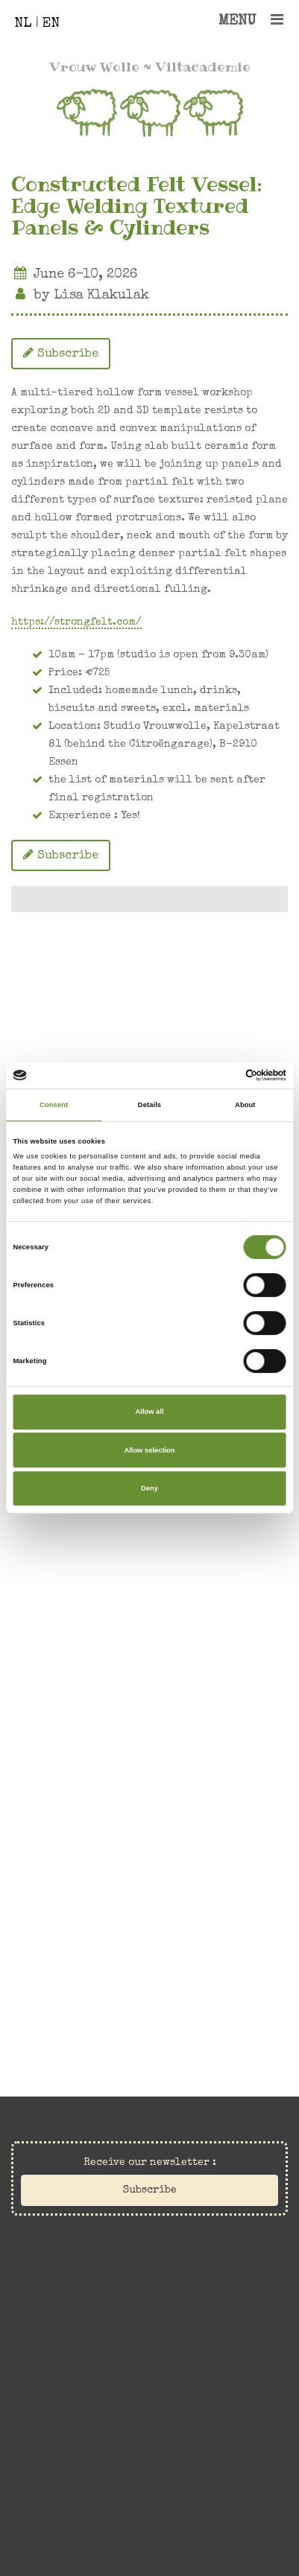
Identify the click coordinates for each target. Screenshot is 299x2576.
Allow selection (149, 1450)
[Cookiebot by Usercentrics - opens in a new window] (221, 1076)
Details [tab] (149, 1105)
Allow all (150, 1411)
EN (51, 24)
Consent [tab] (54, 1105)
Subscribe (60, 353)
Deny (149, 1488)
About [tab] (245, 1105)
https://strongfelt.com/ (76, 622)
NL (22, 24)
